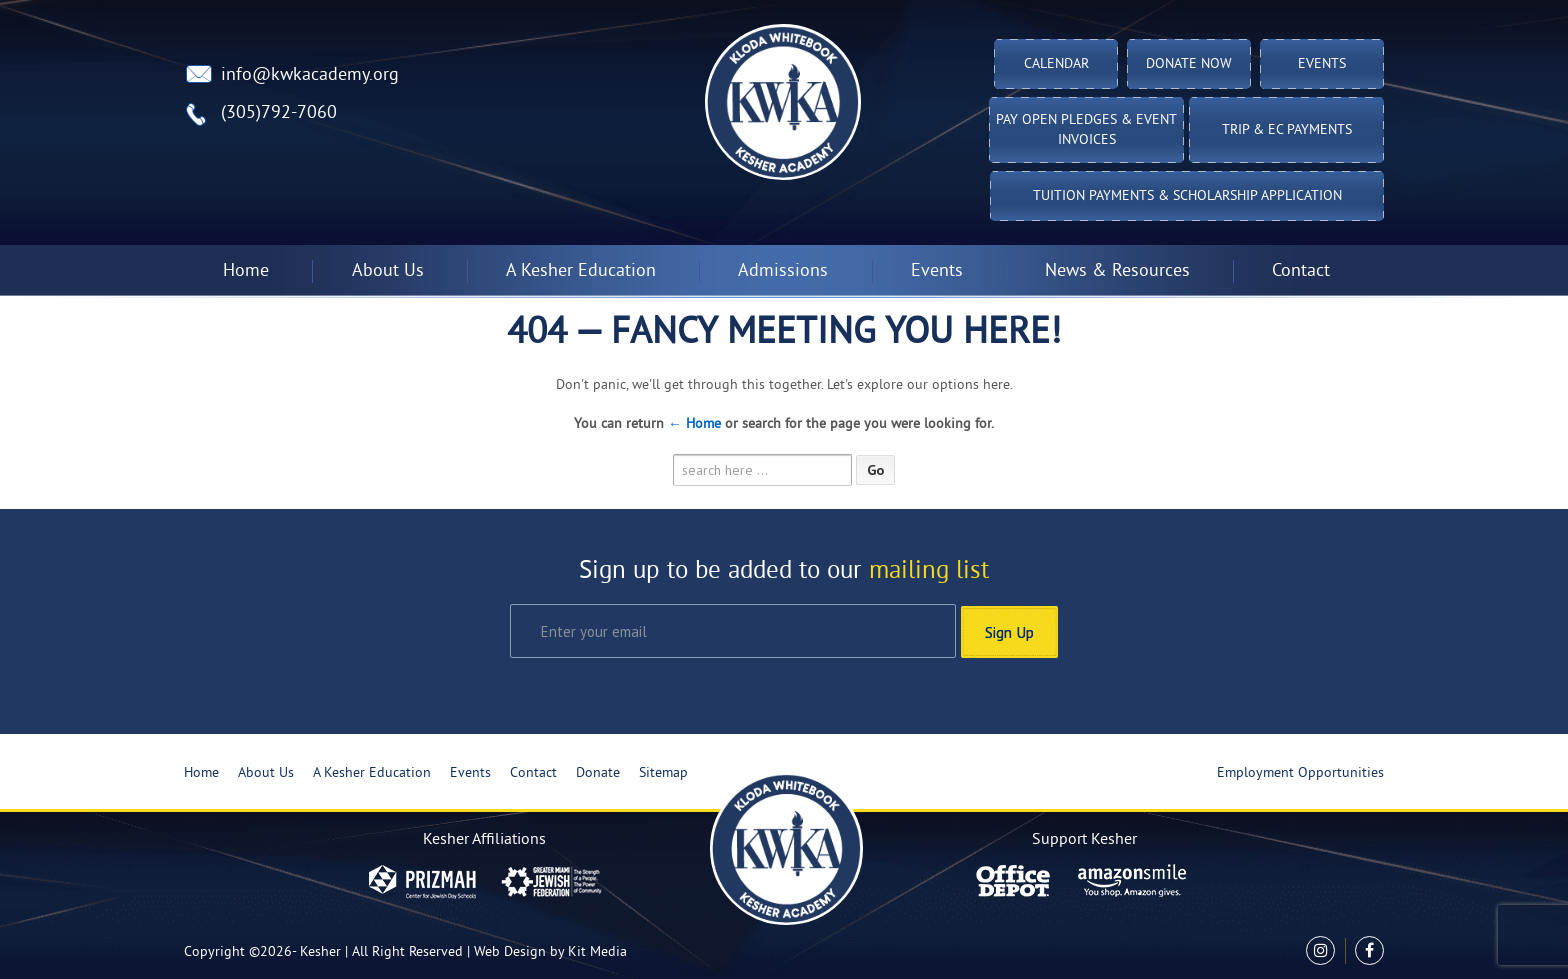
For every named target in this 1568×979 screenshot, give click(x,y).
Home (246, 271)
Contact (1301, 271)
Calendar (1056, 64)
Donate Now (1189, 64)
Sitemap (663, 772)
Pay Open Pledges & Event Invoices (1086, 130)
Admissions (783, 271)
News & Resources (1117, 271)
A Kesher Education (581, 271)
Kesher (320, 951)
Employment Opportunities (1300, 772)
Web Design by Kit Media (550, 951)
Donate (598, 772)
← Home (694, 424)
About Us (388, 271)
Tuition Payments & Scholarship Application (1187, 196)
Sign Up (1009, 630)
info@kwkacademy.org (310, 75)
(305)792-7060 (279, 113)
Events (1322, 64)
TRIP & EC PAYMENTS (1287, 130)
